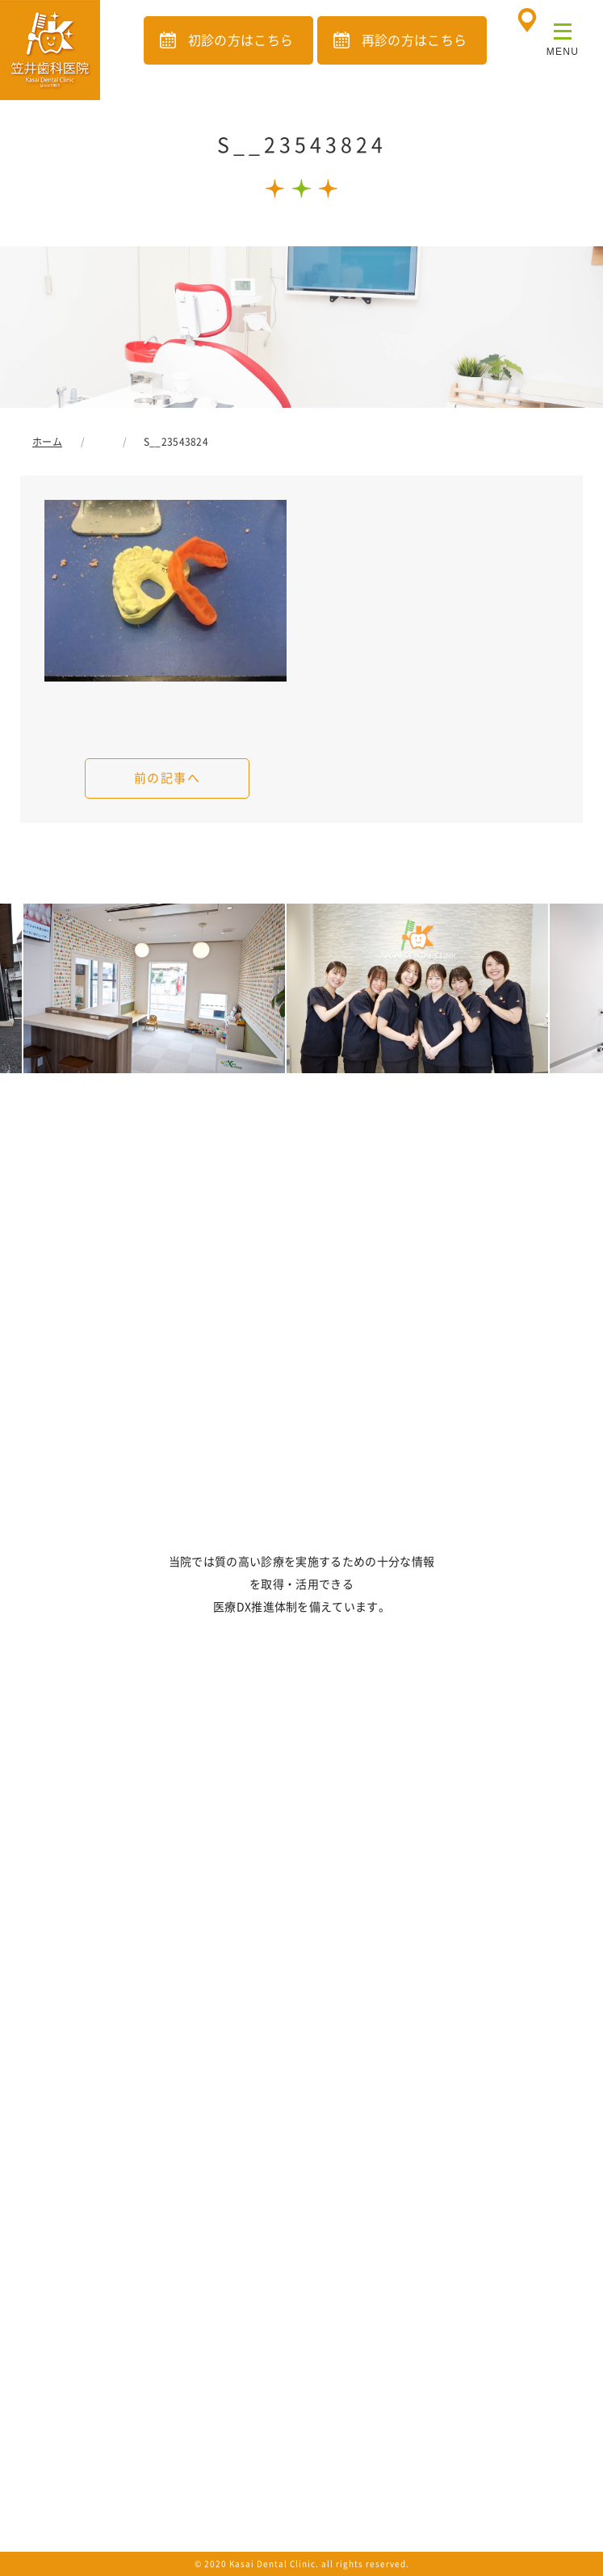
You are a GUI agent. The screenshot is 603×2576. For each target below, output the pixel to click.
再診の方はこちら (414, 40)
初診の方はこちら (241, 40)
